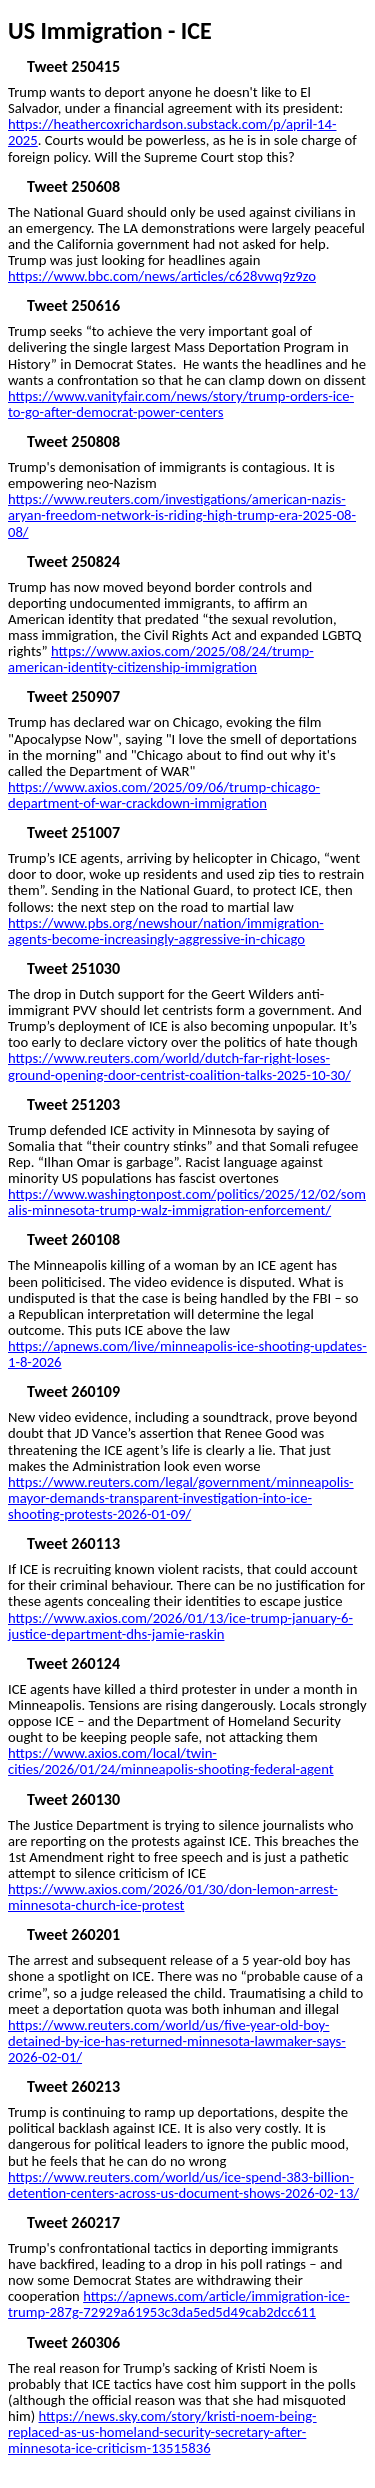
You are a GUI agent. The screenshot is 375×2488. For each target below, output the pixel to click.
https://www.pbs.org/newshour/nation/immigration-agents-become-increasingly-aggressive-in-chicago (166, 931)
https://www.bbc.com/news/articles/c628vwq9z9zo (162, 276)
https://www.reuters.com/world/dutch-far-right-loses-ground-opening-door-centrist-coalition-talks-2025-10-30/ (179, 1066)
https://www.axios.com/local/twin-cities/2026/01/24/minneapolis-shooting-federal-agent (171, 1761)
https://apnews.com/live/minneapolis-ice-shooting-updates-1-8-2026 (187, 1354)
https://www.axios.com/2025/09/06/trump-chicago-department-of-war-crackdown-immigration (164, 795)
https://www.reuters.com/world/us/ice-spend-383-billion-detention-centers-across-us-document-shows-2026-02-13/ (183, 2185)
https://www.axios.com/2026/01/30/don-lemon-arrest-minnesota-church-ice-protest (173, 1897)
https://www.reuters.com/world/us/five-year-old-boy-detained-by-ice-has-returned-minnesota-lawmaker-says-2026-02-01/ (177, 2041)
